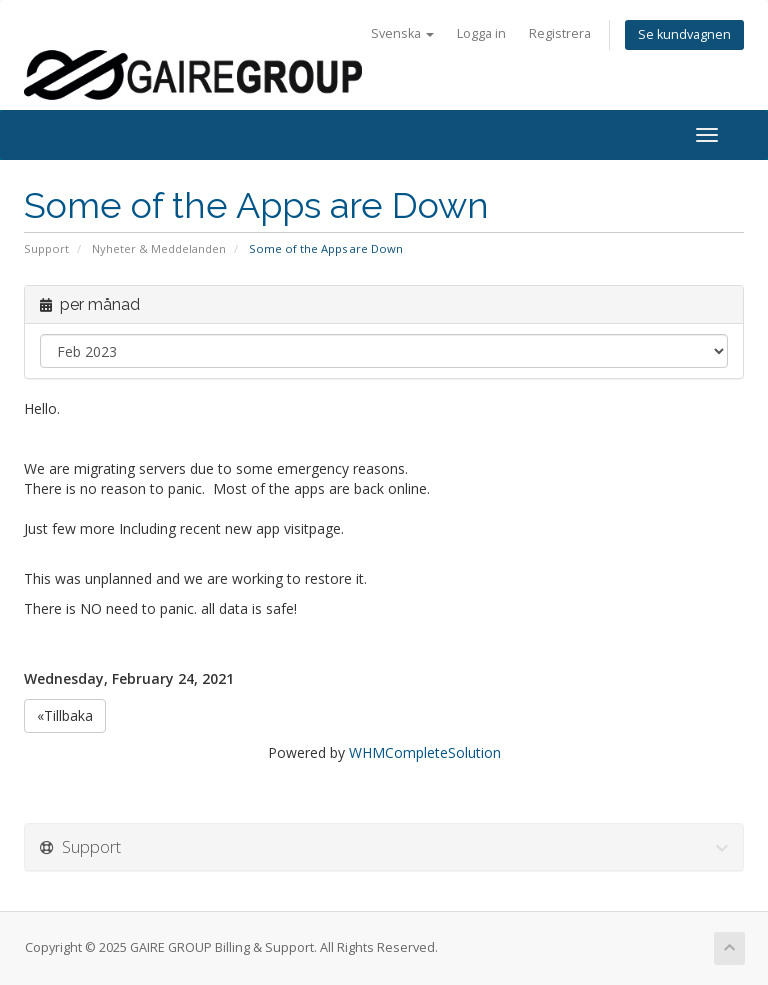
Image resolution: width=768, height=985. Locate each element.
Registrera (560, 33)
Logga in (481, 33)
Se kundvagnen (684, 34)
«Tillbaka (65, 715)
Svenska (402, 33)
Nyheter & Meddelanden (159, 248)
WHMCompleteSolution (425, 752)
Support (46, 248)
